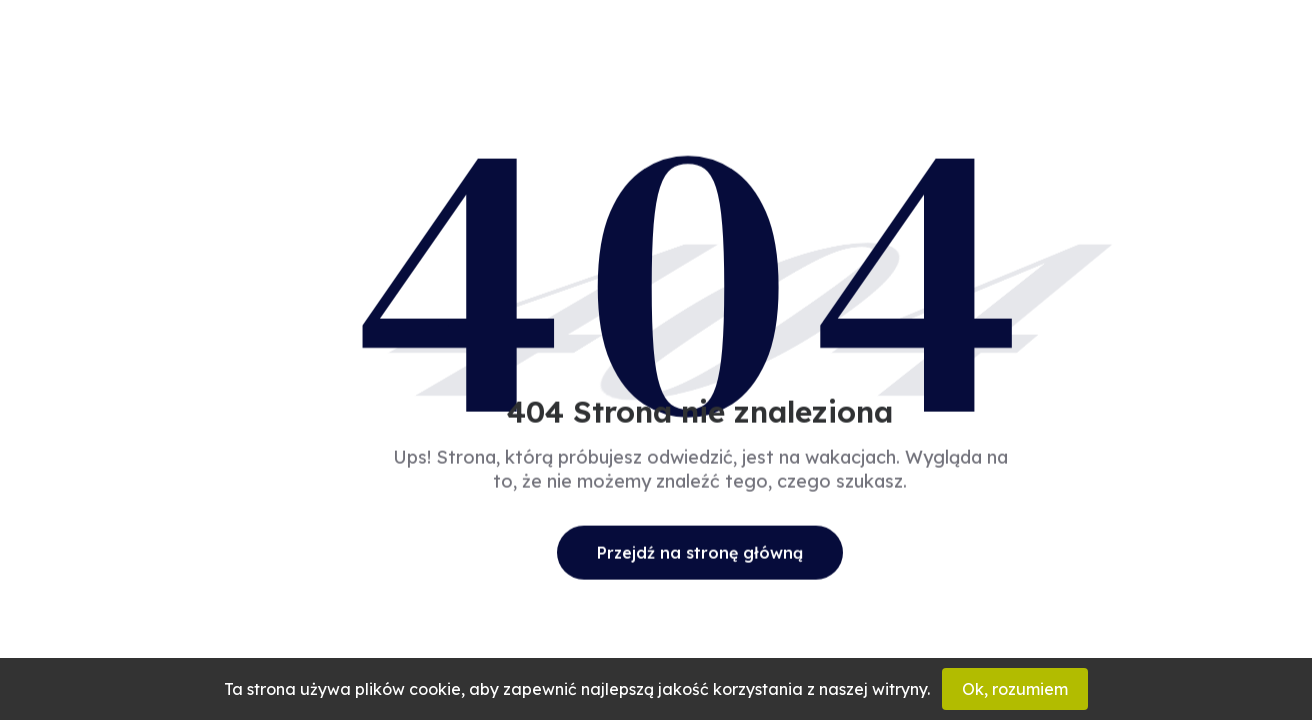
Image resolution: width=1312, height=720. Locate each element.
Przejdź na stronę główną (700, 552)
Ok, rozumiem (1015, 689)
